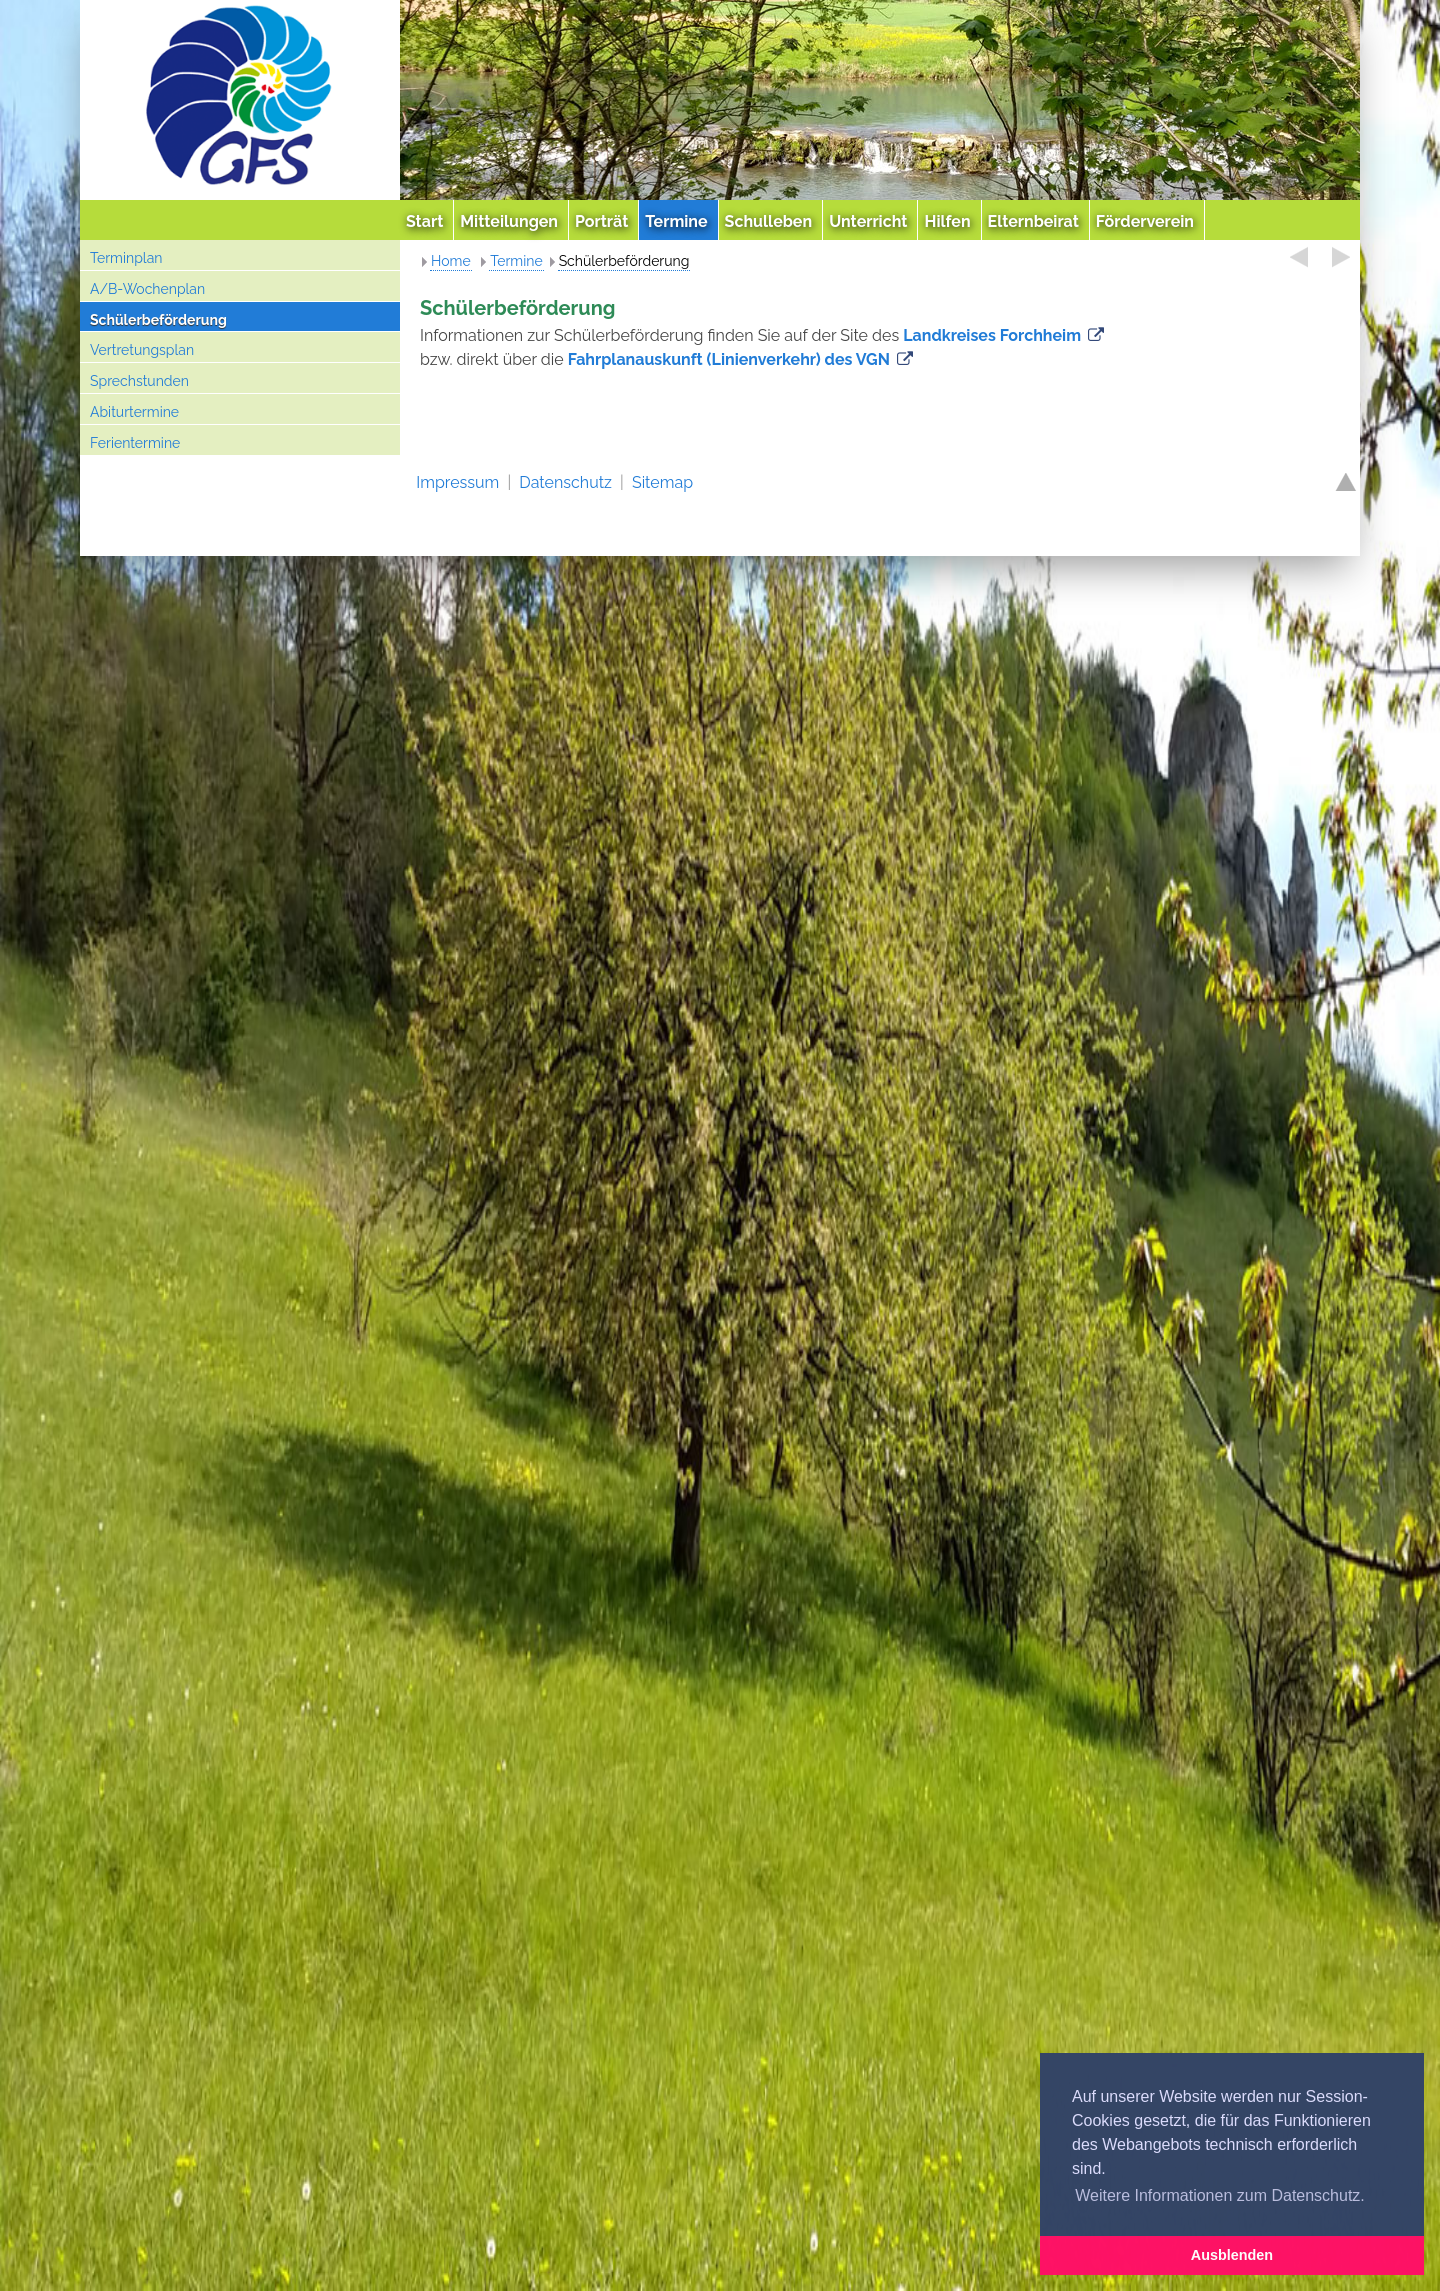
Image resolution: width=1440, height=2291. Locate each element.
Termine (516, 261)
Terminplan (126, 258)
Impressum (457, 482)
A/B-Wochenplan (147, 289)
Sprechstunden (139, 381)
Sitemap (662, 482)
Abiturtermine (134, 412)
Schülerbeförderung (158, 320)
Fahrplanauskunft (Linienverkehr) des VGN (729, 359)
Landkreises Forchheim (992, 335)
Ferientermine (135, 443)
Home (451, 261)
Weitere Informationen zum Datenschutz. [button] (1220, 2195)
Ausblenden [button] (1232, 2255)
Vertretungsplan (142, 350)
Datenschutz (565, 482)
